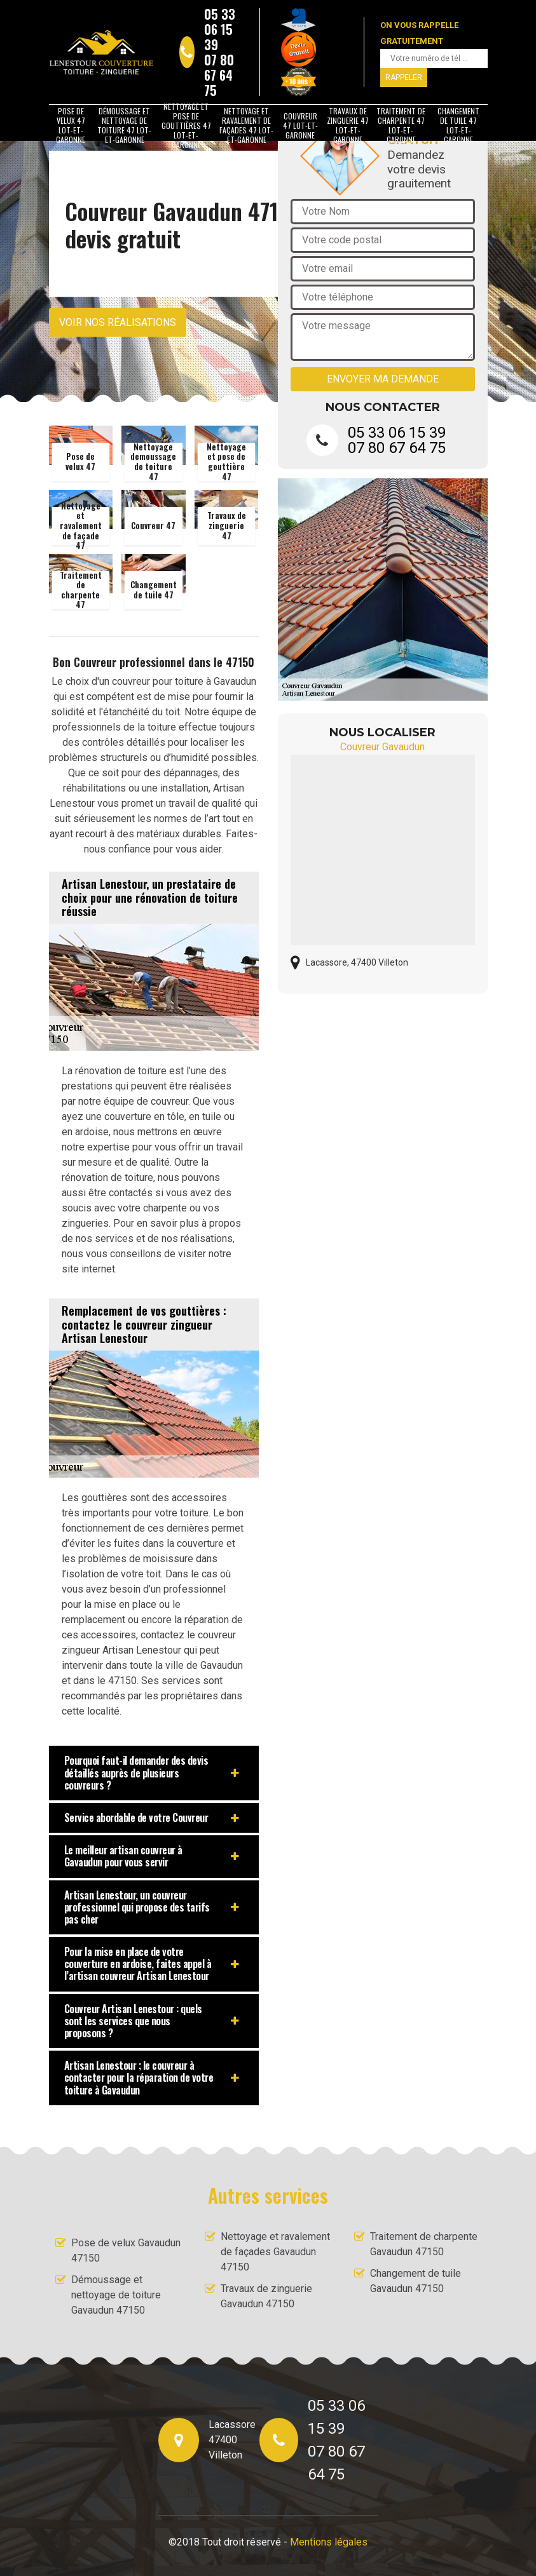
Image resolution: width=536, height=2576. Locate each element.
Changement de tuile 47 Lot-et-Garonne (458, 125)
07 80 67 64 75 (219, 75)
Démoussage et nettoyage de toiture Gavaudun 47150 (116, 2295)
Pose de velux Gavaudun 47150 (126, 2250)
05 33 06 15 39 (219, 29)
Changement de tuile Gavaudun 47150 (415, 2281)
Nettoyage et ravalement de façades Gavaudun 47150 (275, 2251)
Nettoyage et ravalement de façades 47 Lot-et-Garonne (246, 125)
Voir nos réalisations (117, 322)
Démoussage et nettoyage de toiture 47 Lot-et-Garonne (124, 125)
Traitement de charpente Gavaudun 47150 (424, 2244)
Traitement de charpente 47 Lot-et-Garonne (400, 125)
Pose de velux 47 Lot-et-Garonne (70, 125)
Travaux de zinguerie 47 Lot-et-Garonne (348, 125)
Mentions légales (329, 2542)
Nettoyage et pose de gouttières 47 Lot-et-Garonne (186, 125)
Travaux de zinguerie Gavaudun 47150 (266, 2296)
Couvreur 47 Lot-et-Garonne (300, 125)
